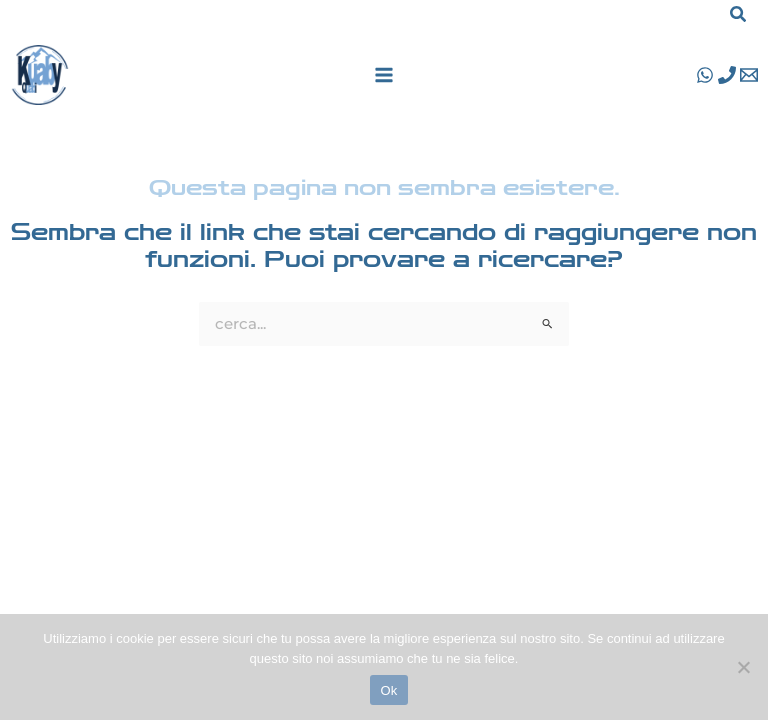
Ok (388, 690)
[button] (739, 17)
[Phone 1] (727, 75)
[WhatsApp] (705, 75)
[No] (743, 667)
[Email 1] (749, 75)
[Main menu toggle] (384, 75)
